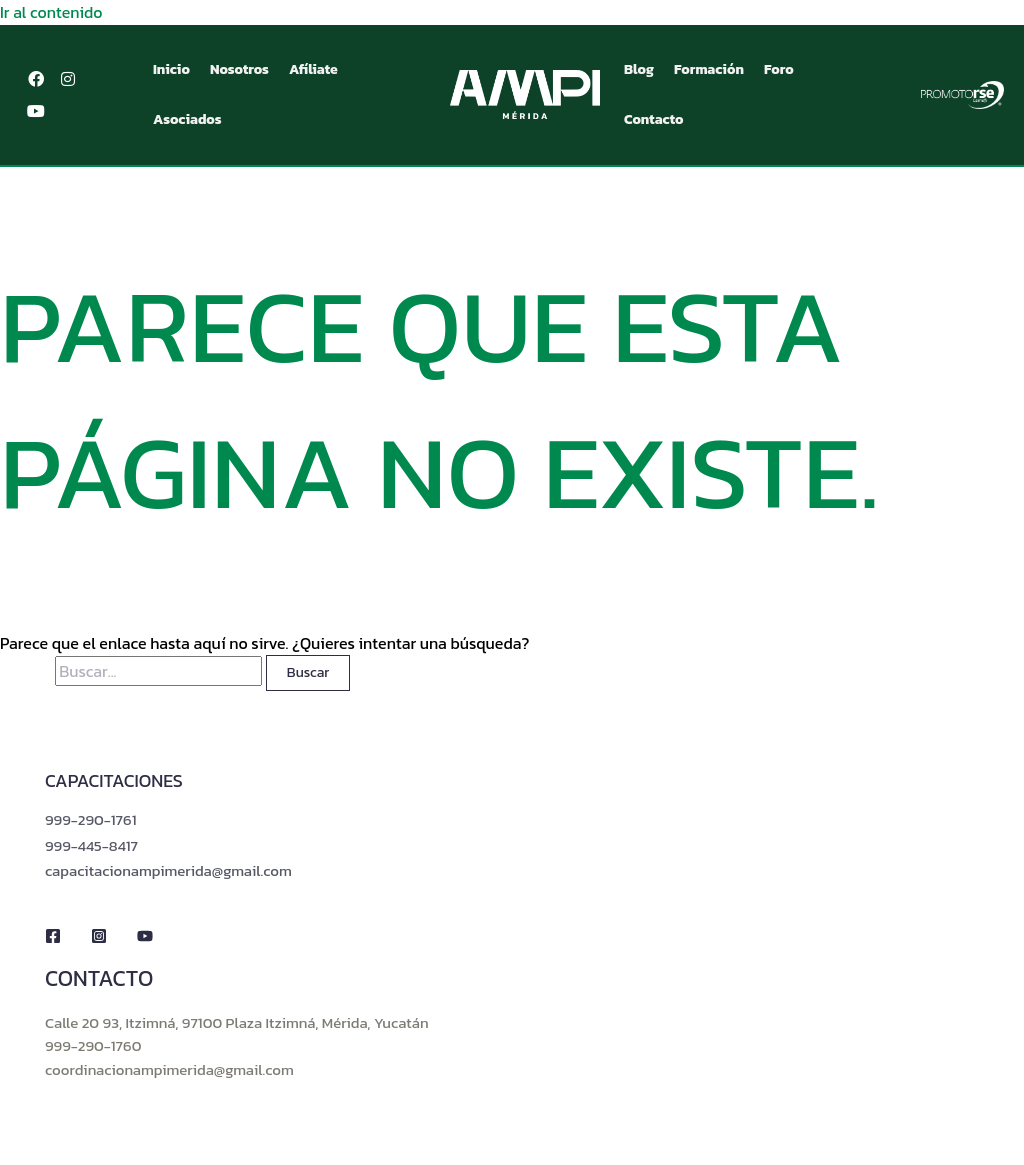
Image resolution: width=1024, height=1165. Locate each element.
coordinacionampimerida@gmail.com (169, 1068)
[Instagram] (99, 937)
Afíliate (313, 68)
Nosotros (239, 68)
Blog (639, 68)
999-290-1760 (93, 1044)
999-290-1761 (90, 818)
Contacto (654, 118)
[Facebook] (53, 937)
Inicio (171, 68)
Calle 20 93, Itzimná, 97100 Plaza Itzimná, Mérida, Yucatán (237, 1021)
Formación (709, 68)
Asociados (187, 118)
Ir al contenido (51, 12)
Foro (779, 68)
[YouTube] (145, 937)
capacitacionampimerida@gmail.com (168, 869)
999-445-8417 (91, 844)
